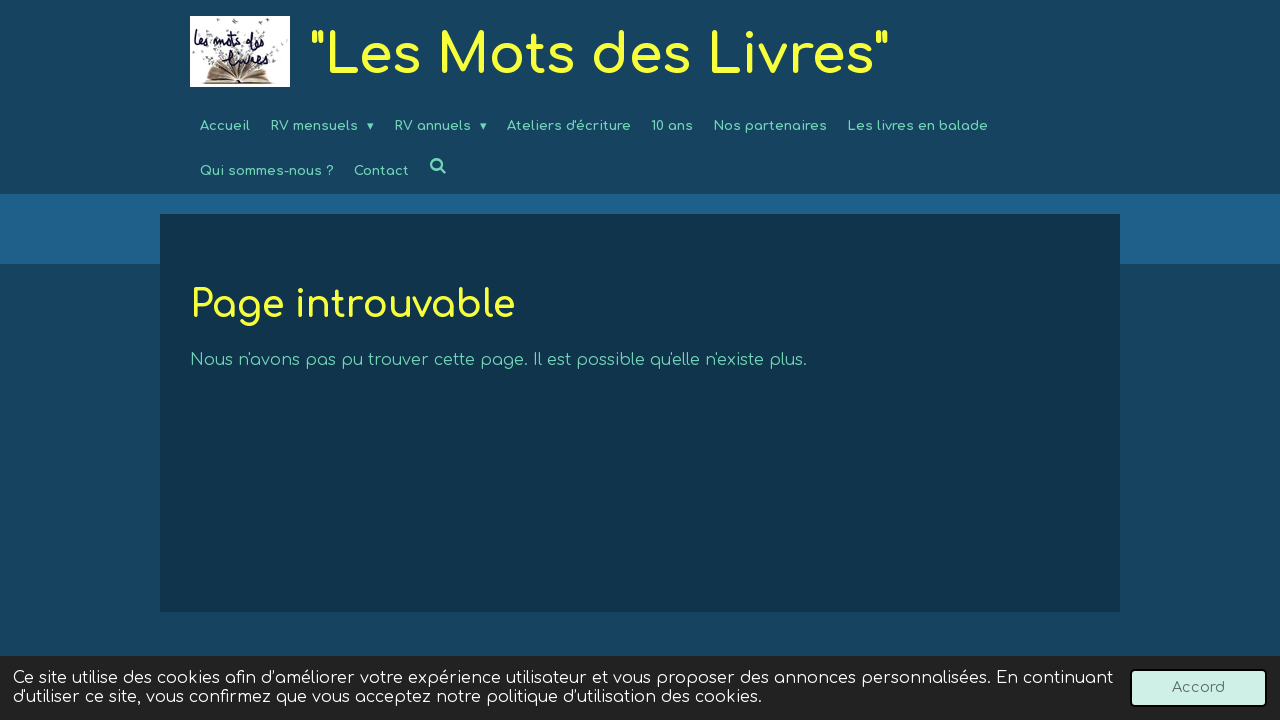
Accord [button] (1198, 687)
